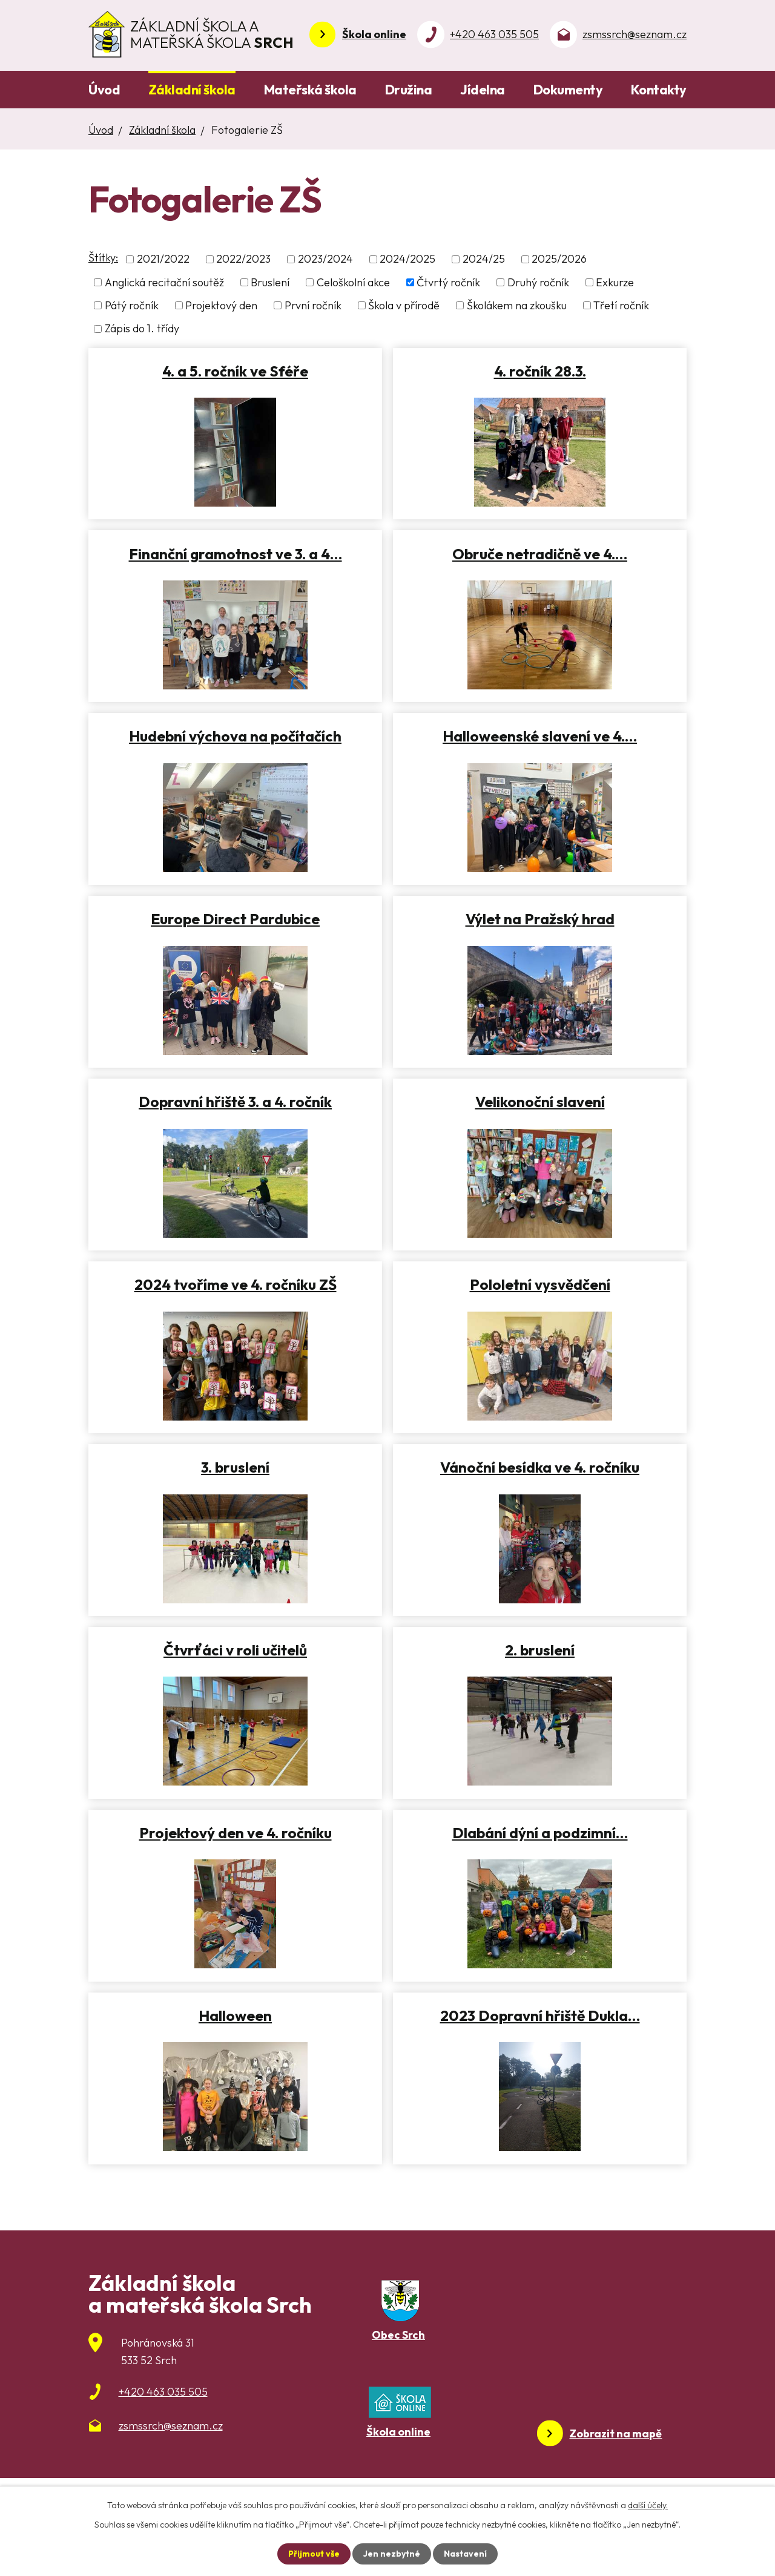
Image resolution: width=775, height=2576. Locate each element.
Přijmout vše (314, 2553)
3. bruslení (235, 1467)
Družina (408, 89)
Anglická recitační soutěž (164, 282)
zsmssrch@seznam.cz (634, 34)
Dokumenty (568, 89)
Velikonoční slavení (540, 1101)
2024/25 (484, 259)
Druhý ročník (538, 282)
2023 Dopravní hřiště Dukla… (540, 2015)
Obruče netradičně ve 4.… (539, 554)
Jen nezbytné (391, 2553)
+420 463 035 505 (494, 34)
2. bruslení (540, 1650)
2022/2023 (243, 259)
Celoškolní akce (353, 282)
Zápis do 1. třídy (142, 329)
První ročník (313, 305)
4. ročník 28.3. (540, 371)
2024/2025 (407, 259)
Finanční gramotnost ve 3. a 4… (235, 554)
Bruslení (270, 282)
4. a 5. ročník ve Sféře (235, 371)
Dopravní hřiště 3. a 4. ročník (235, 1101)
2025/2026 (559, 259)
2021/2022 (163, 259)
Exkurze (615, 282)
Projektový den (221, 305)
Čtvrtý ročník (448, 282)
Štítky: (103, 257)
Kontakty (659, 89)
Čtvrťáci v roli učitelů (235, 1650)
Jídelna (482, 89)
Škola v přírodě (404, 305)
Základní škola (192, 89)
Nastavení (465, 2553)
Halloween (235, 2015)
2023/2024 (325, 259)
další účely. (648, 2505)
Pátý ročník (132, 305)
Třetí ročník (621, 305)
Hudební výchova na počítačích (235, 736)
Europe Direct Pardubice (235, 919)
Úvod (104, 89)
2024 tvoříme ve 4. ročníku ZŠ (235, 1284)
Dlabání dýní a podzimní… (540, 1833)
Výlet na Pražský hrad (540, 919)
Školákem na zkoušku (517, 305)
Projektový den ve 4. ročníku (235, 1833)
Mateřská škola (310, 89)
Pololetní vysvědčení (540, 1284)
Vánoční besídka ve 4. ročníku (539, 1467)
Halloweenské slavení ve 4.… (540, 736)
